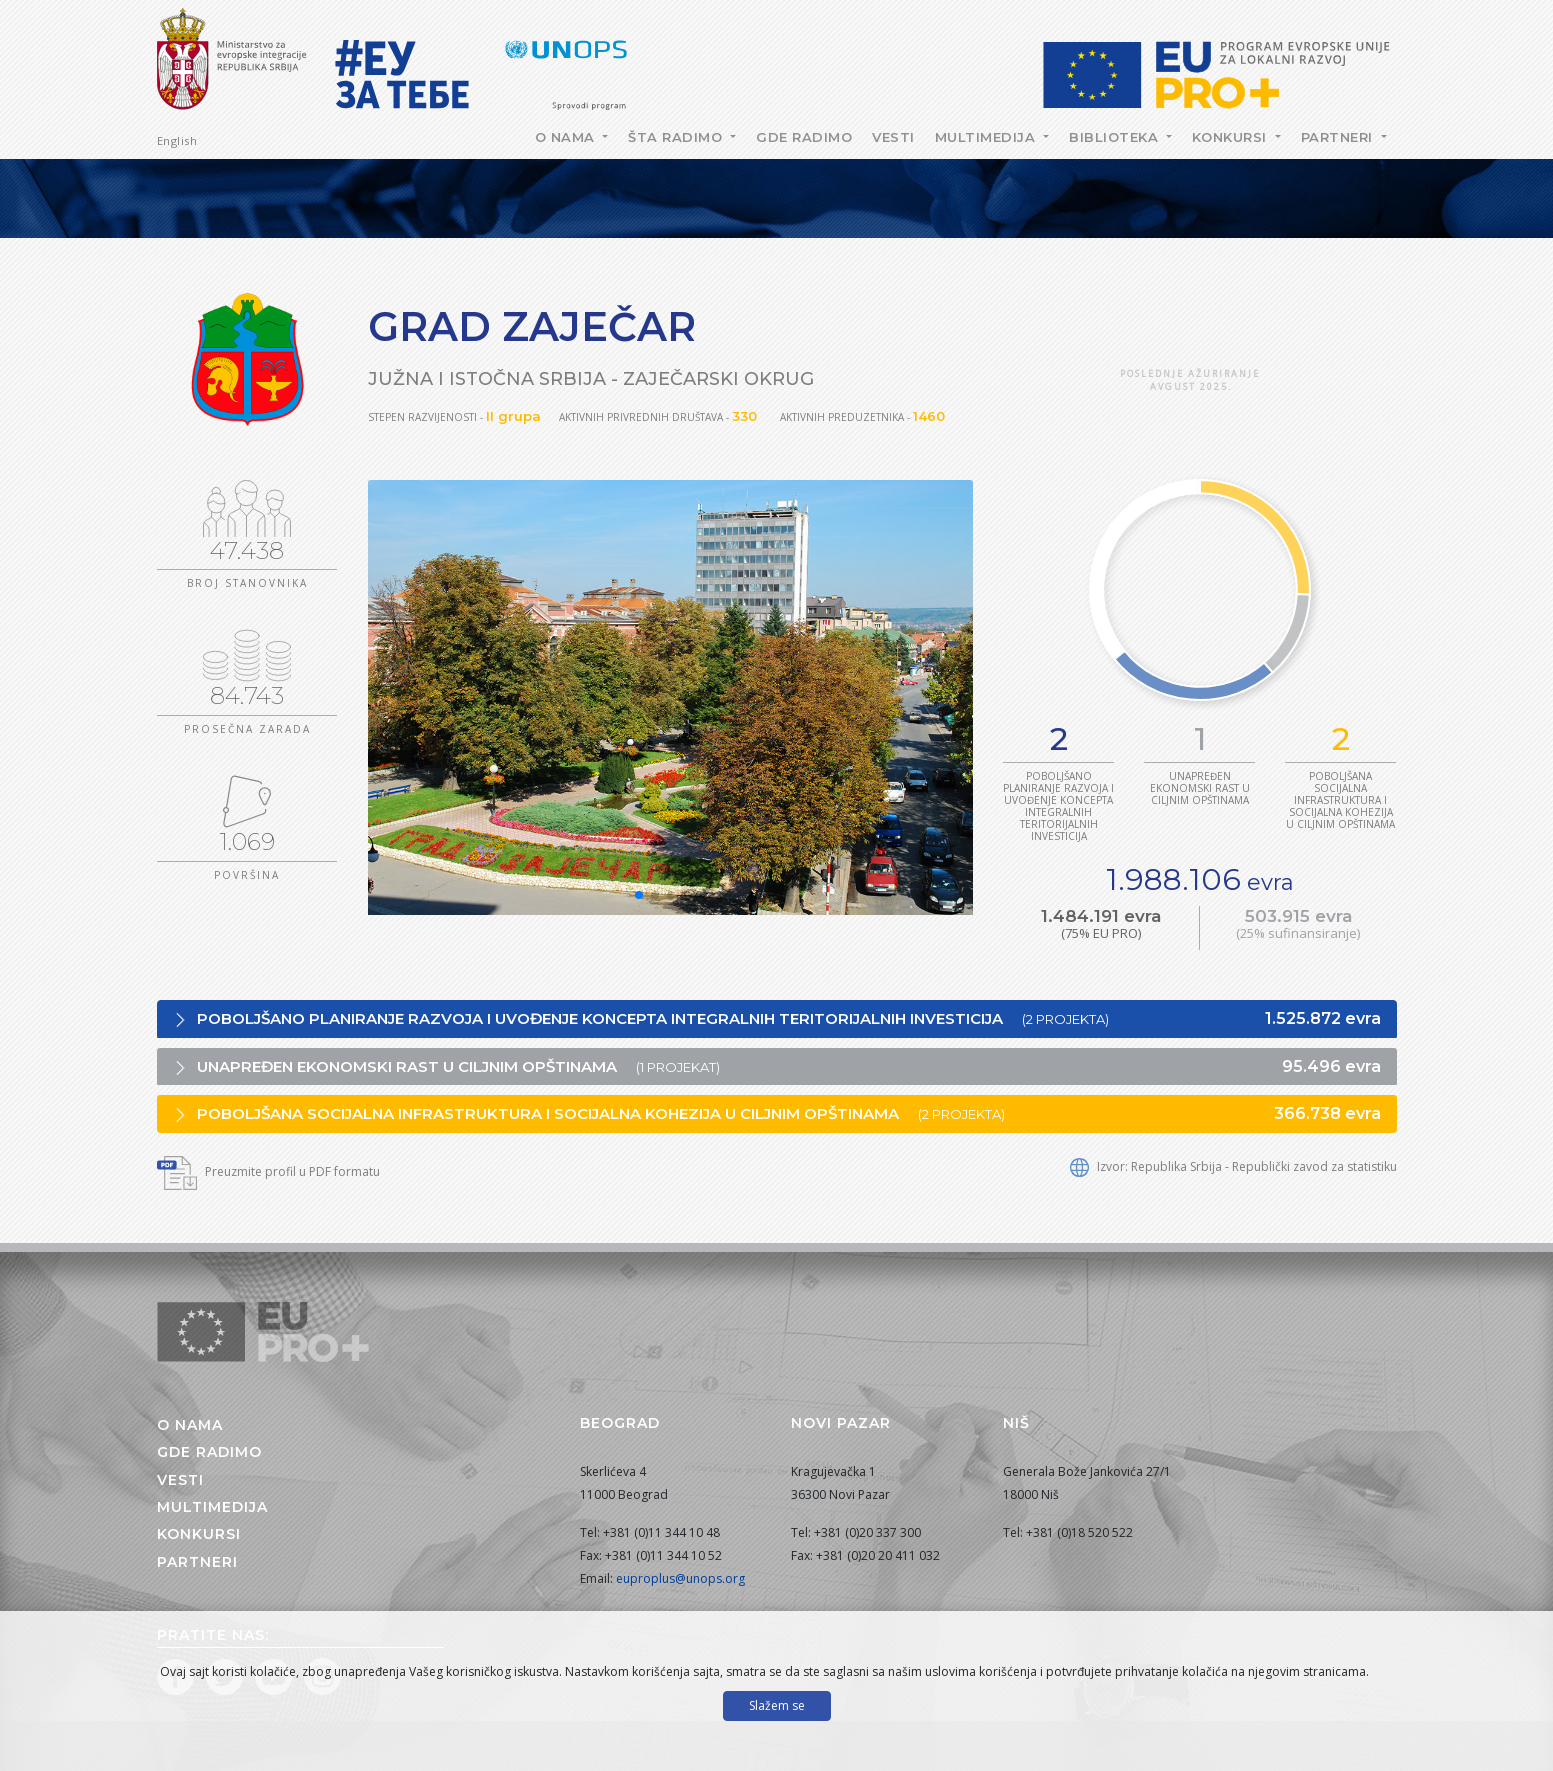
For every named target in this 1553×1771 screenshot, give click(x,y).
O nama (567, 137)
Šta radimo (677, 137)
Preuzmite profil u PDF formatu (268, 1171)
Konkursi (1232, 137)
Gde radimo (804, 137)
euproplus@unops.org (680, 1578)
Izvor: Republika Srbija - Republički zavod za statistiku (1233, 1166)
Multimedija (987, 137)
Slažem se (777, 1705)
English (177, 140)
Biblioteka (1116, 137)
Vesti (893, 137)
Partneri (1339, 137)
